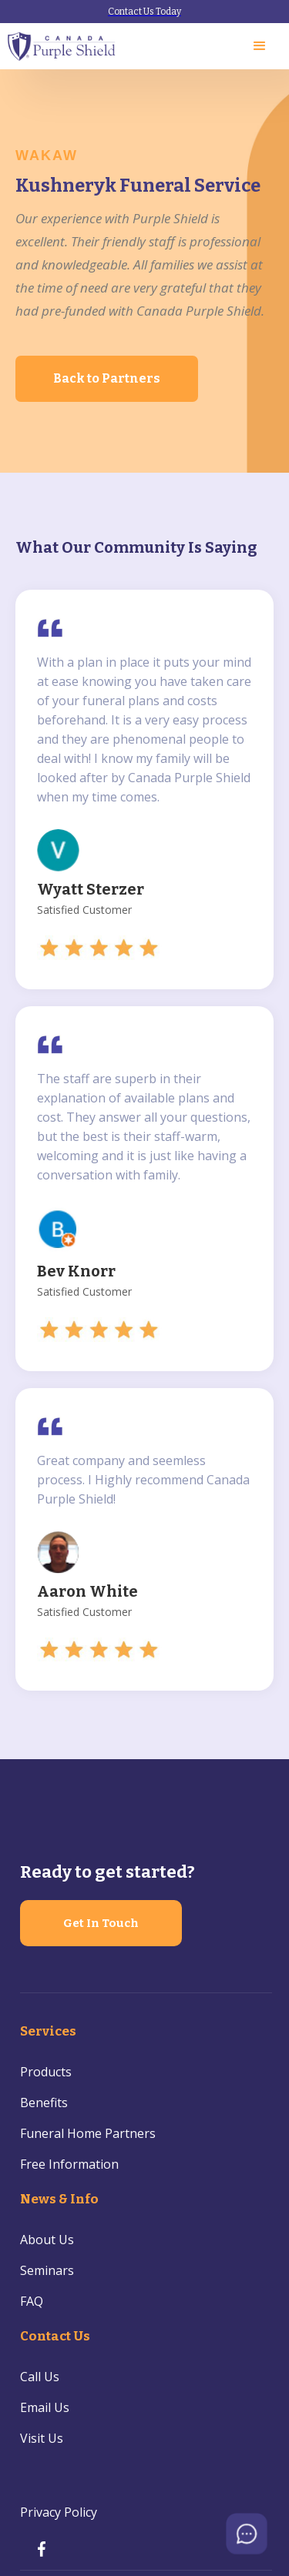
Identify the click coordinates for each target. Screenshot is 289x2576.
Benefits (44, 2102)
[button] (260, 46)
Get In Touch (101, 1923)
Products (46, 2071)
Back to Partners (106, 378)
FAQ (31, 2301)
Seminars (47, 2270)
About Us (47, 2239)
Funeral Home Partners (88, 2133)
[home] (62, 47)
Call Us (39, 2376)
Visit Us (41, 2438)
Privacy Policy (58, 2512)
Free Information (69, 2164)
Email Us (44, 2407)
